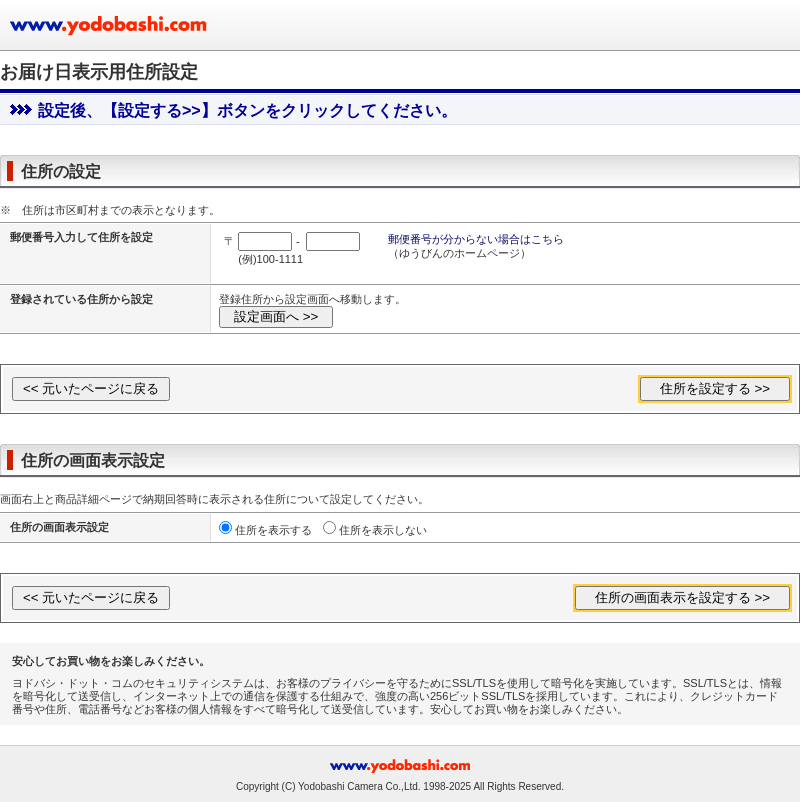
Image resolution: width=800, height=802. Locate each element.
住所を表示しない (383, 530)
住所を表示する (273, 530)
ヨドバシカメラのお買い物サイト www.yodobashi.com (110, 25)
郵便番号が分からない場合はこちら (476, 239)
